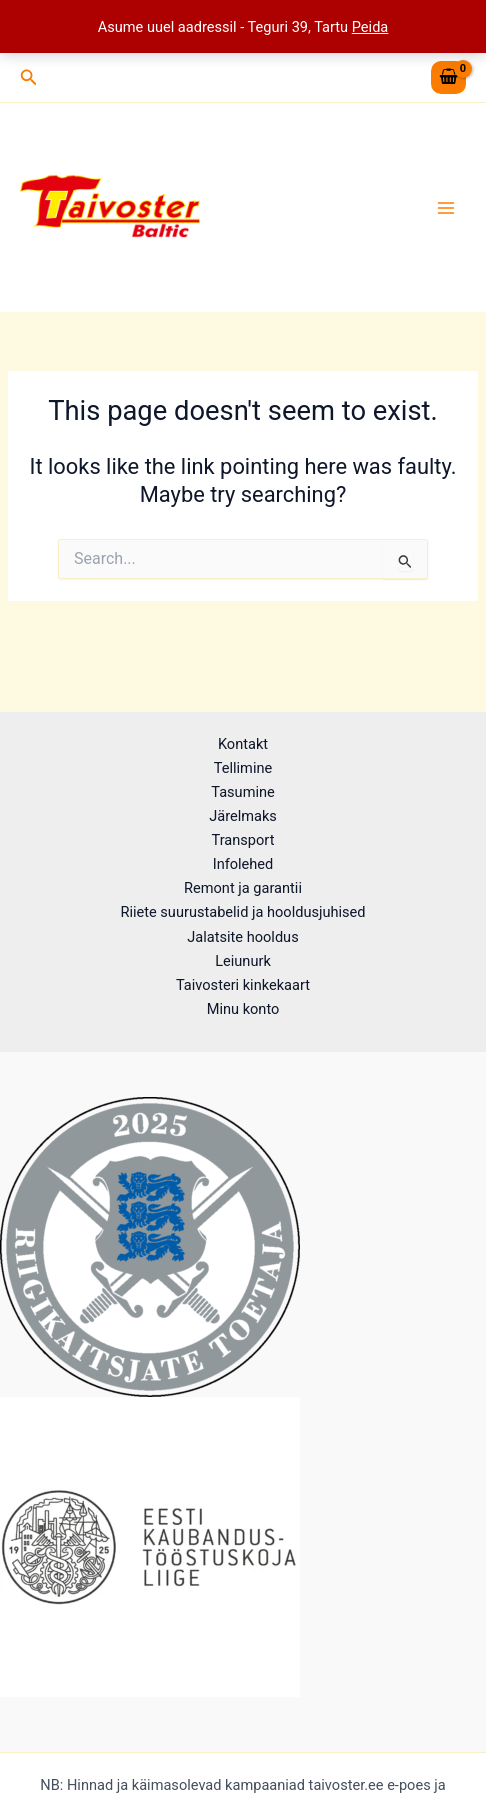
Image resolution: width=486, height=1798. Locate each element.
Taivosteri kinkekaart (243, 985)
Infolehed (243, 864)
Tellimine (243, 768)
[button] (29, 77)
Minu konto (243, 1009)
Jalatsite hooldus (242, 937)
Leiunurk (243, 961)
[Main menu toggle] (446, 207)
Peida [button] (370, 27)
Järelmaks (243, 816)
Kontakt (243, 744)
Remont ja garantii (243, 888)
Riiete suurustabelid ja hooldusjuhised (242, 912)
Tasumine (243, 792)
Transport (243, 840)
